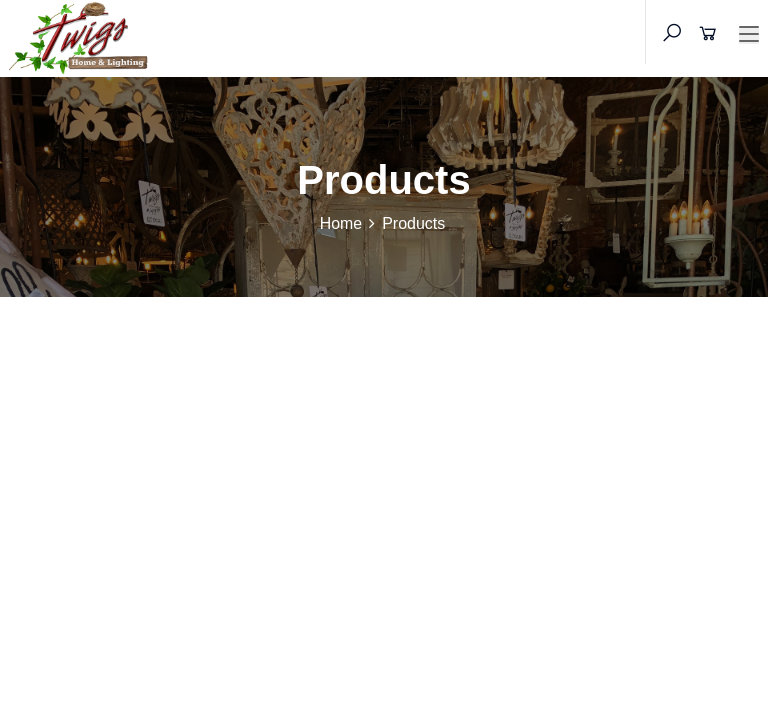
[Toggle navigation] (749, 35)
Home (341, 223)
